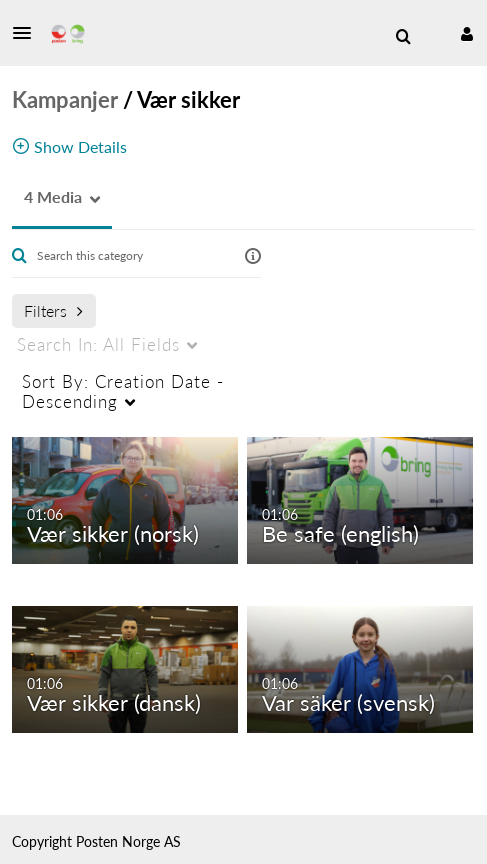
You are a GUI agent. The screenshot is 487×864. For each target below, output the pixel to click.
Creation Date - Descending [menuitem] (123, 391)
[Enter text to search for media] (131, 256)
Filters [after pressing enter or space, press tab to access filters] (53, 310)
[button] (28, 33)
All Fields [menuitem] (98, 344)
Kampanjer (65, 99)
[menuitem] (403, 37)
